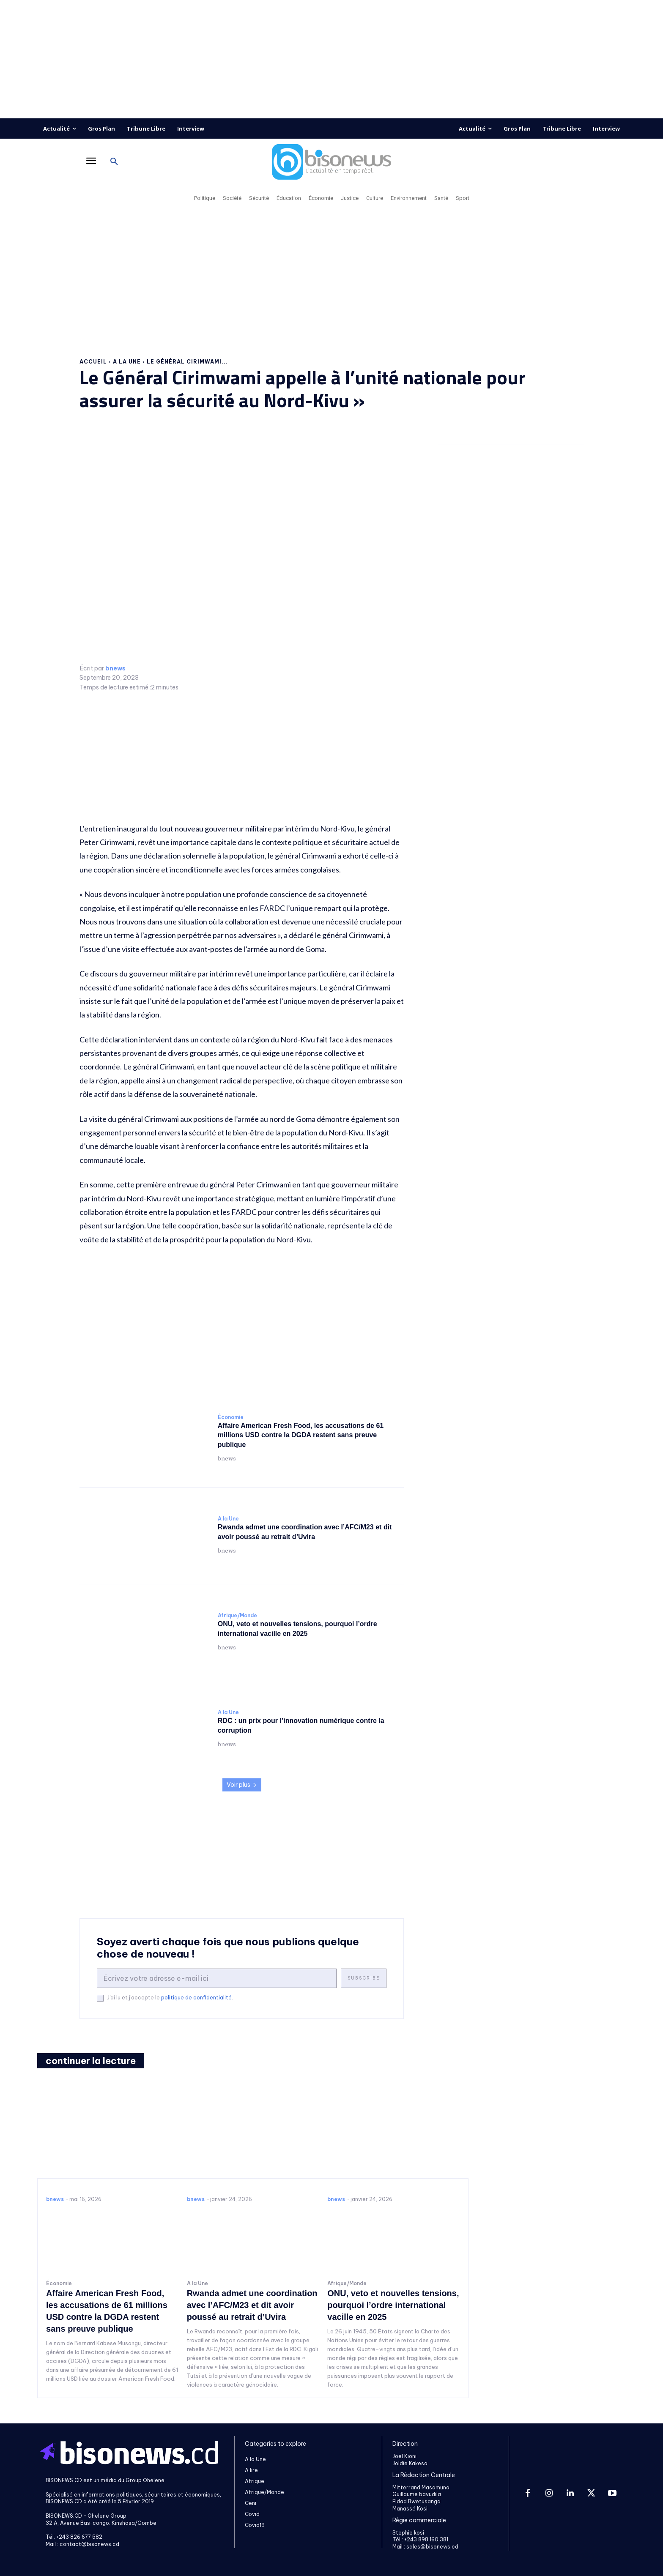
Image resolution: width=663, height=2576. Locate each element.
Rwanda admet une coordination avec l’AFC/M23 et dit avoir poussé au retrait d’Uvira (252, 2305)
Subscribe (364, 1978)
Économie (231, 1417)
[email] (217, 1978)
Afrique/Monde (237, 1616)
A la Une (127, 361)
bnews (115, 668)
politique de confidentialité (196, 1997)
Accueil (93, 361)
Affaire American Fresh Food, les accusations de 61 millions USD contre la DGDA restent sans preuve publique (301, 1435)
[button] (114, 162)
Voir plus (242, 1784)
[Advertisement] (331, 59)
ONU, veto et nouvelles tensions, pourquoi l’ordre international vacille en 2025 (393, 2305)
